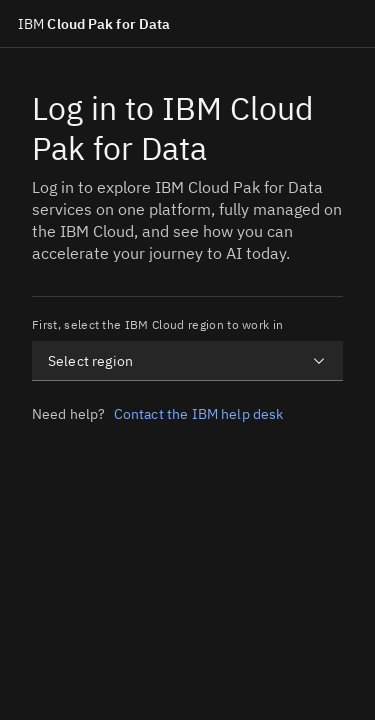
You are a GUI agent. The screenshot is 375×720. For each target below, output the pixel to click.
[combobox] (187, 361)
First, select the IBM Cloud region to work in (157, 324)
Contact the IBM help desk (199, 414)
